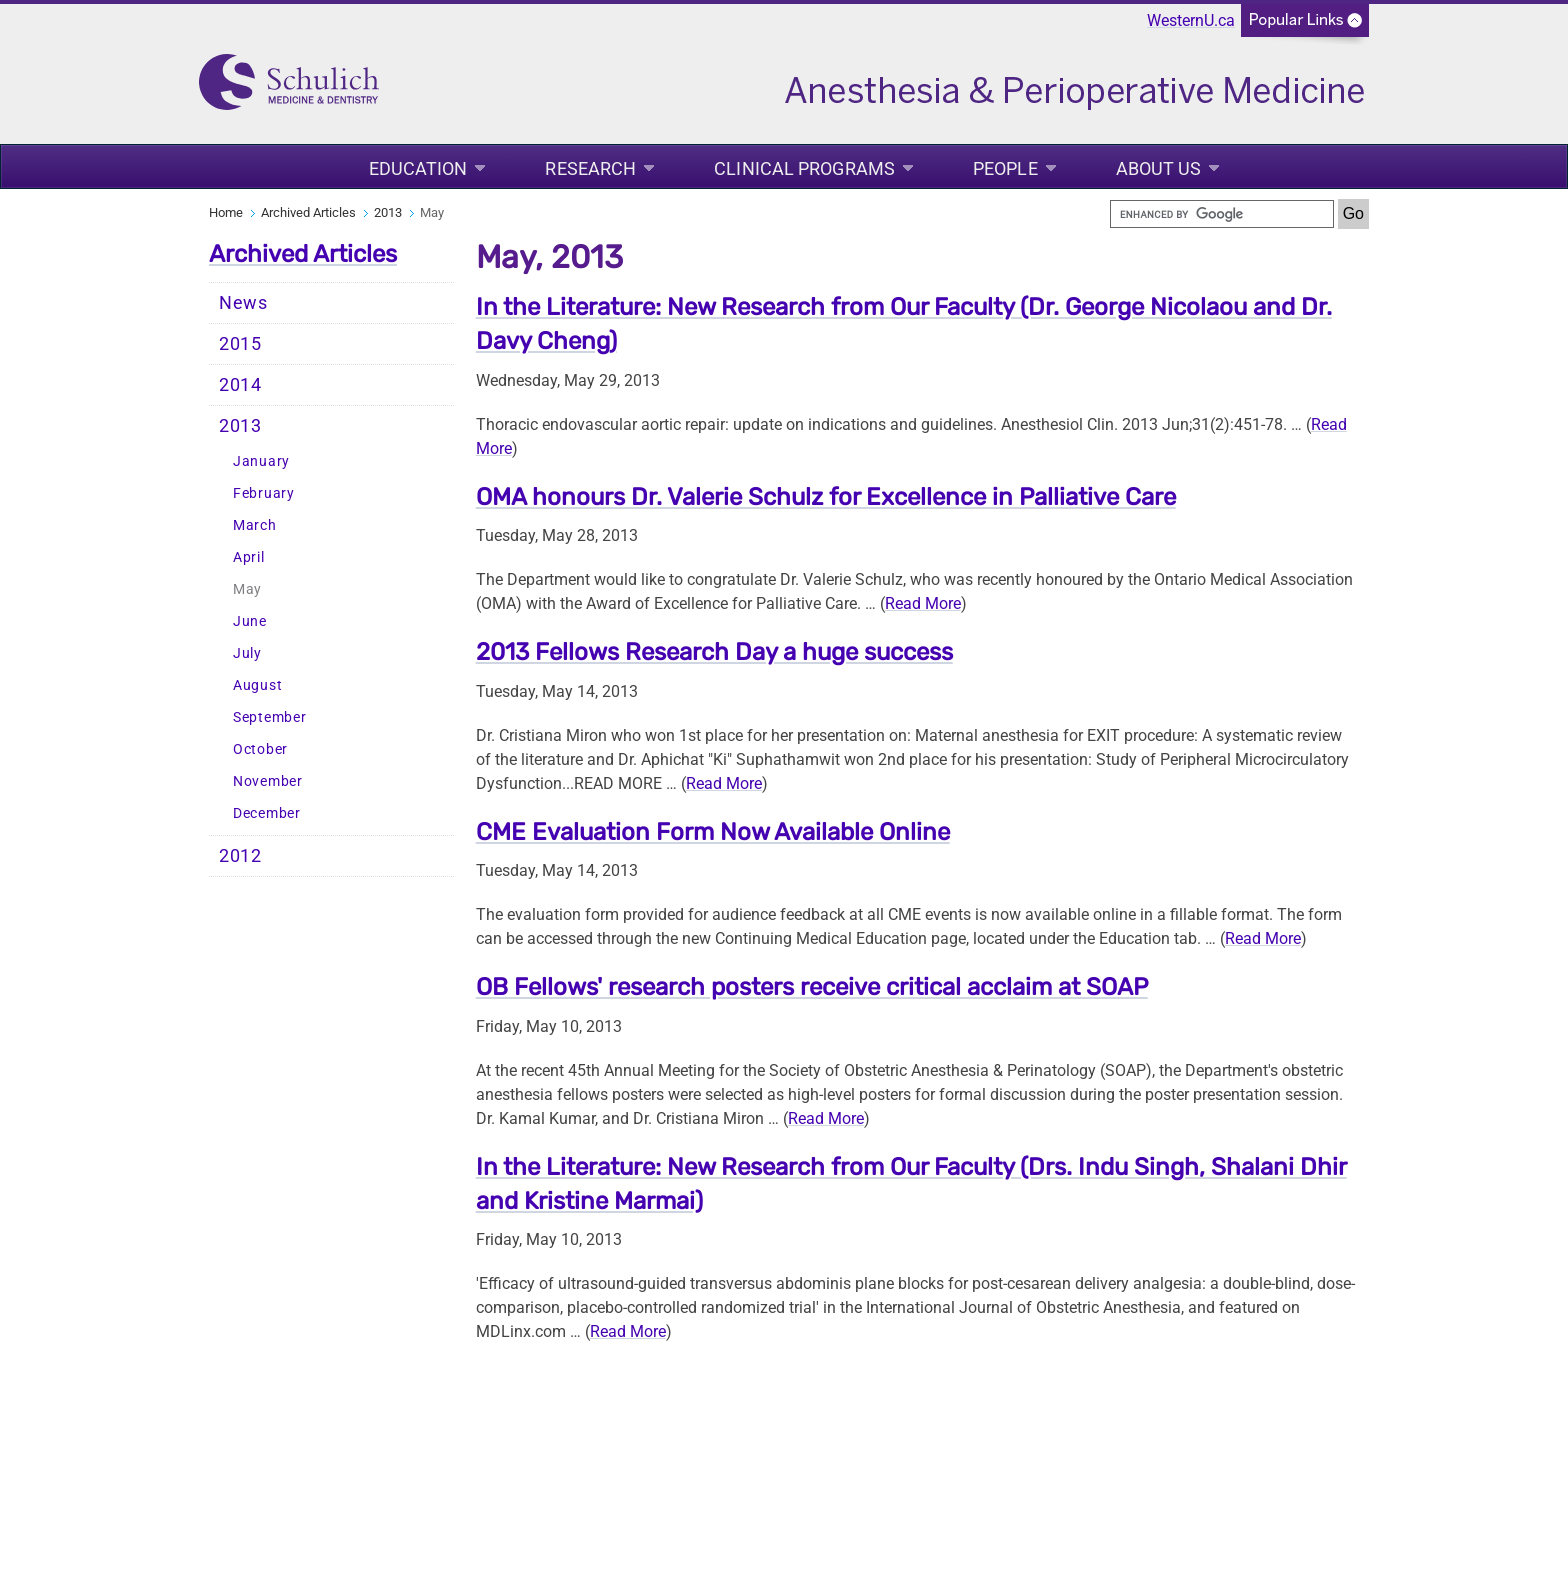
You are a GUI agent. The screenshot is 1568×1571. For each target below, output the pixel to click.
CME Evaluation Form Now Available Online (713, 832)
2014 (240, 385)
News (243, 303)
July (247, 653)
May (247, 589)
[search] (1222, 214)
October (260, 749)
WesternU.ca (1191, 20)
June (250, 621)
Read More (923, 603)
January (261, 461)
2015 (240, 344)
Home (226, 212)
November (268, 781)
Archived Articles (308, 212)
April (249, 557)
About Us (1159, 168)
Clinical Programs (804, 168)
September (269, 717)
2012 (240, 856)
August (257, 685)
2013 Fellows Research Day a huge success (714, 652)
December (267, 813)
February (264, 493)
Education (418, 168)
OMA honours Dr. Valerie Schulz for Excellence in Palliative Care (826, 497)
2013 (388, 212)
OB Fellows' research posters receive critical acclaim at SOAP (812, 987)
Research (590, 168)
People (1005, 168)
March (255, 525)
